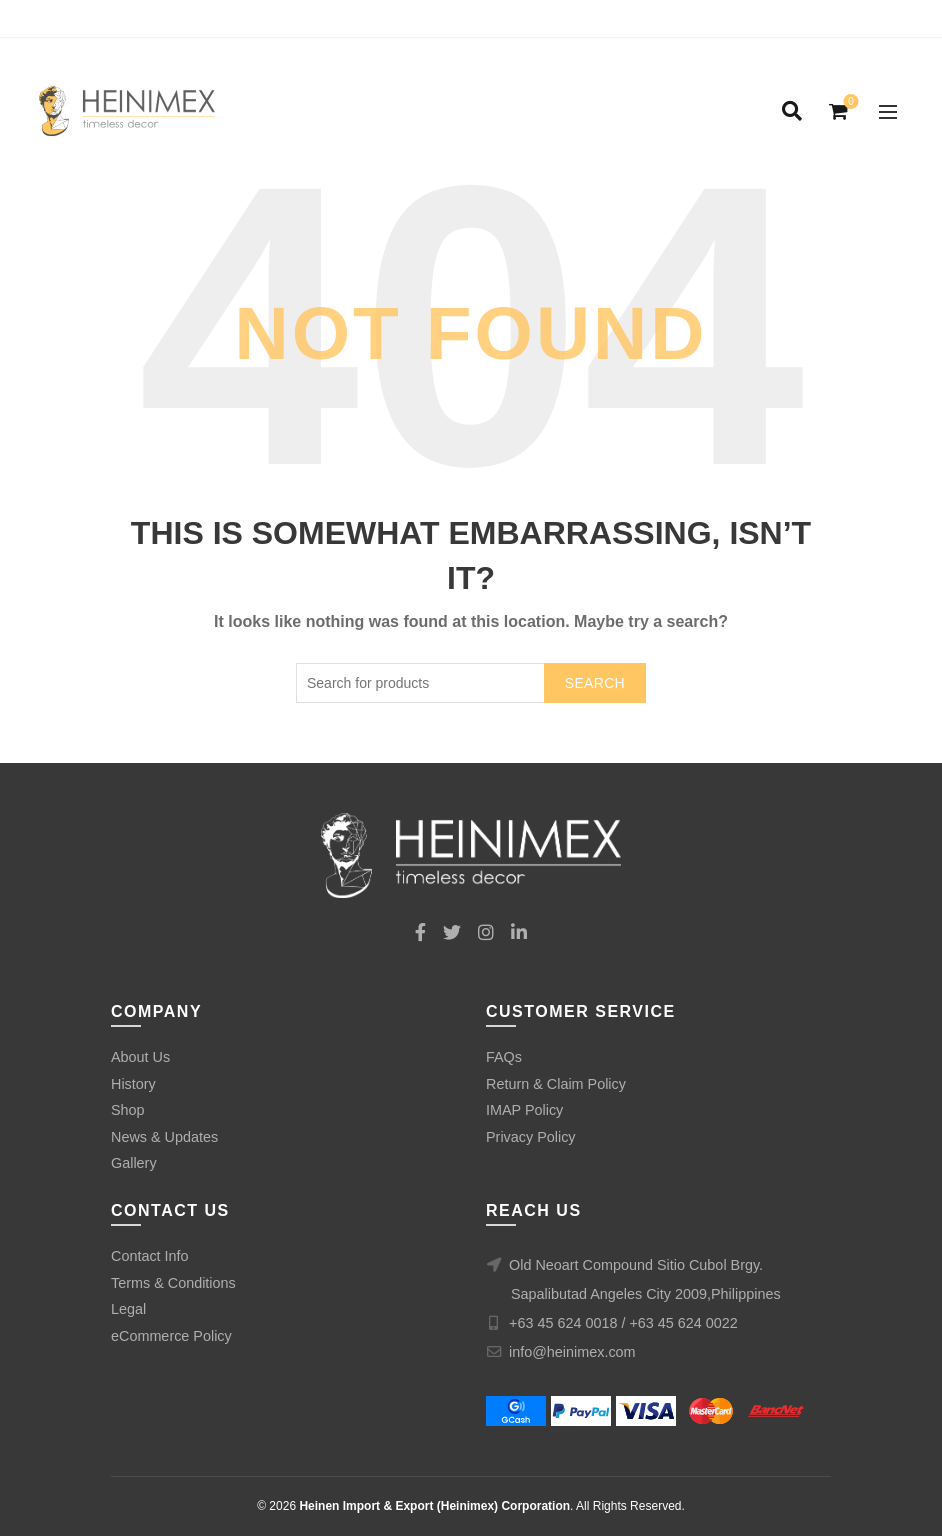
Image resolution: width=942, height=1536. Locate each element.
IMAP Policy (524, 1110)
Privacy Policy (531, 1137)
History (133, 1084)
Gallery (134, 1163)
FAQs (504, 1057)
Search (595, 683)
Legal (128, 1309)
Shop (128, 1110)
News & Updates (164, 1137)
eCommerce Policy (171, 1336)
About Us (140, 1057)
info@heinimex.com (572, 1352)
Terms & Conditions (173, 1283)
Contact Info (150, 1256)
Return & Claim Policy (556, 1084)
